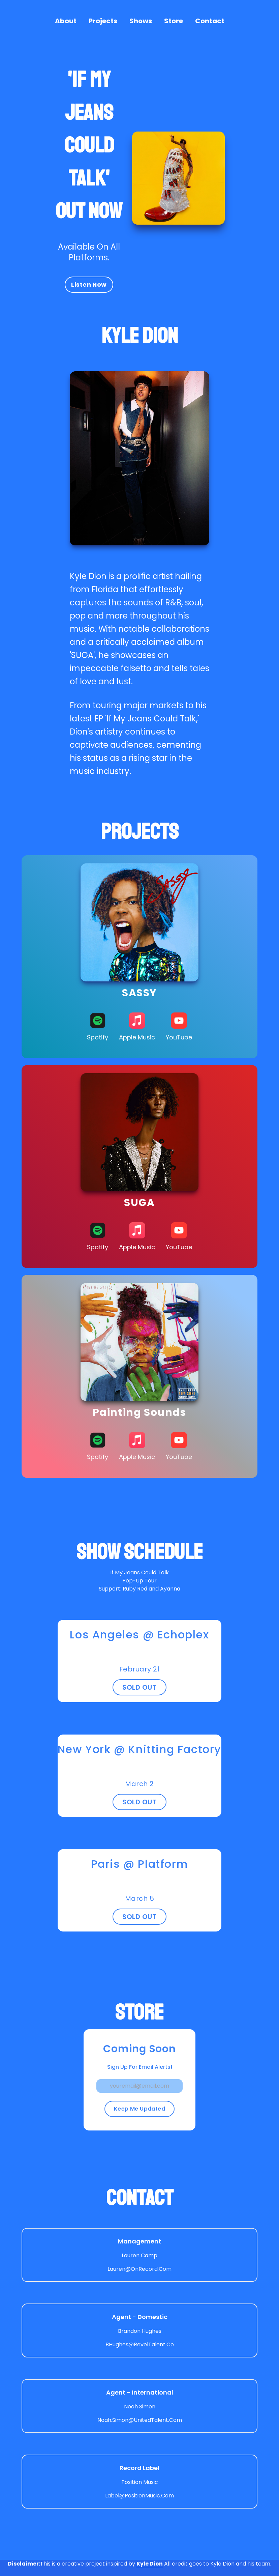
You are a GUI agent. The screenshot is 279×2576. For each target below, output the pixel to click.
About (65, 21)
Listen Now (89, 284)
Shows (140, 21)
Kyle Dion (149, 2564)
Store (173, 21)
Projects (103, 21)
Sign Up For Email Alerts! (139, 2067)
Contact (209, 21)
